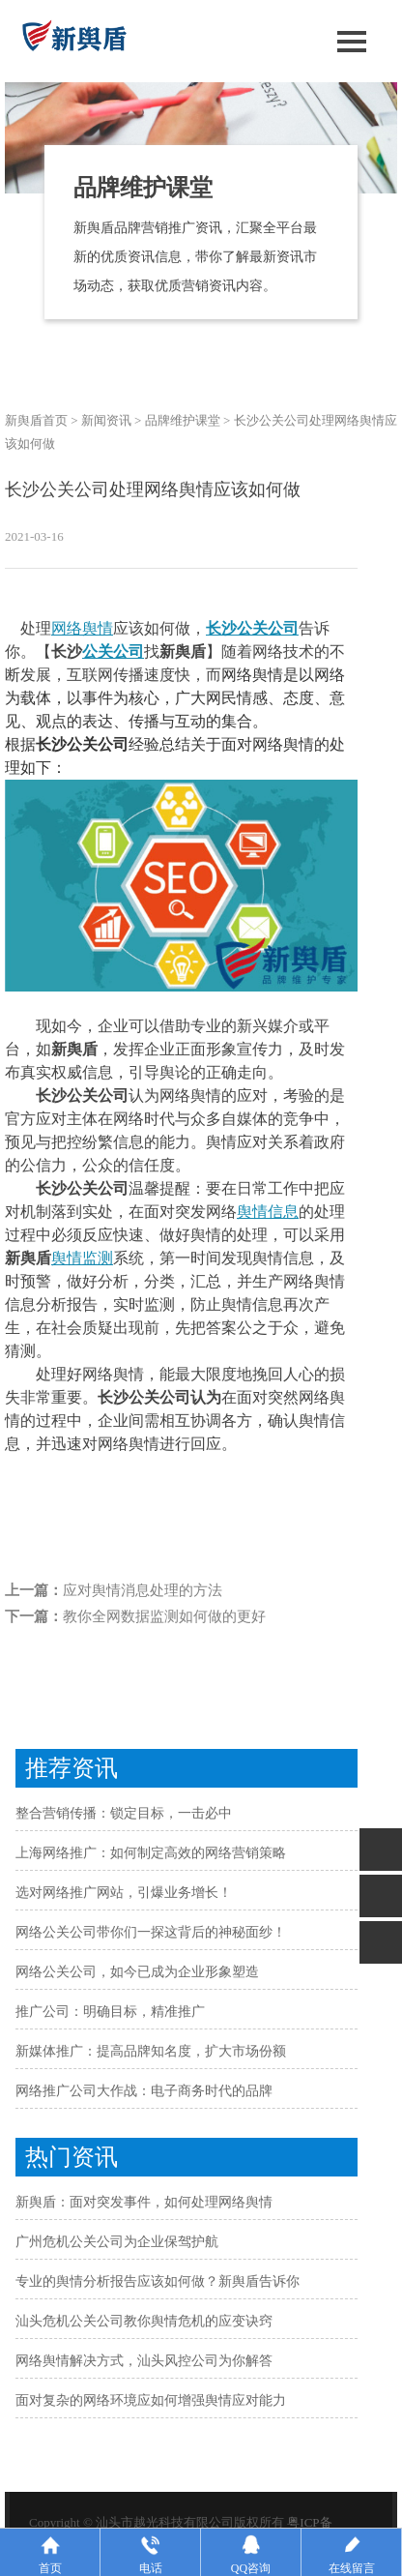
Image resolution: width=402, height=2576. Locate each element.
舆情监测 (82, 1258)
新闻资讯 (106, 420)
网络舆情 (82, 628)
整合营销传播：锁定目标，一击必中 (123, 1813)
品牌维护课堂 (182, 420)
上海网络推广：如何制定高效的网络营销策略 (150, 1853)
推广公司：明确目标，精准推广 (110, 2011)
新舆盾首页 (36, 420)
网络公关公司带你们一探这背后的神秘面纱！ (150, 1932)
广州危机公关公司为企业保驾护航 (116, 2242)
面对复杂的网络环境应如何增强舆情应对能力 (150, 2400)
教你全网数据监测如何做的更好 (164, 1616)
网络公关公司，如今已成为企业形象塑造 (137, 1972)
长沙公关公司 (252, 628)
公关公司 (113, 651)
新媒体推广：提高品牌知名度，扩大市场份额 (150, 2051)
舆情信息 (268, 1211)
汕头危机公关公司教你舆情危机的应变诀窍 (144, 2321)
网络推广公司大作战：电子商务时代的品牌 (144, 2091)
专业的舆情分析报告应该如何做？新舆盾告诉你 (157, 2281)
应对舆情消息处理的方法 (142, 1590)
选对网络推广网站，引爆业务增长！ (123, 1892)
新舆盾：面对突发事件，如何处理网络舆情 (144, 2202)
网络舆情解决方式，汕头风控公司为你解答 (144, 2361)
